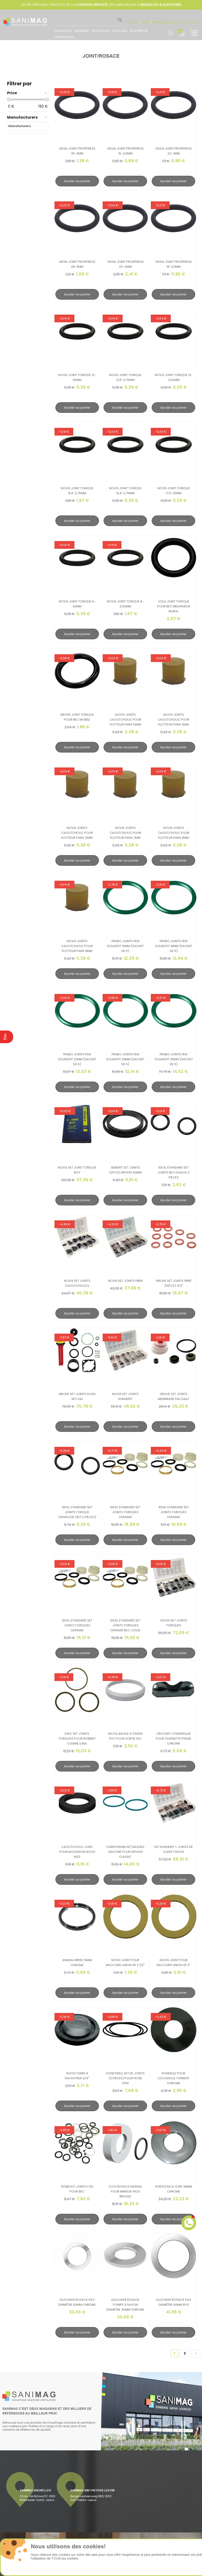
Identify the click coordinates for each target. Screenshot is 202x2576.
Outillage (119, 31)
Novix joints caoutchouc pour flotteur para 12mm (77, 833)
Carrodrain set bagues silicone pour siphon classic (125, 1852)
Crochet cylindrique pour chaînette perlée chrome (173, 1738)
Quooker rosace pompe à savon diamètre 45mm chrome (125, 2305)
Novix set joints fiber (125, 1281)
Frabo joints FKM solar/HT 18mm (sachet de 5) (173, 946)
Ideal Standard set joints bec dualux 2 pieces (174, 1172)
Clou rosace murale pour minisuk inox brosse (125, 2191)
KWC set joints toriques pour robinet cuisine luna (77, 1738)
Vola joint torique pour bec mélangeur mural (173, 606)
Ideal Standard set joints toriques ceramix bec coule (125, 1625)
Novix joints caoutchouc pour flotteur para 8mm (173, 833)
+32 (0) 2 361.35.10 (187, 22)
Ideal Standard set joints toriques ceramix (125, 1512)
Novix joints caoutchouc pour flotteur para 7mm (125, 833)
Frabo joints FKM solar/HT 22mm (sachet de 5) (77, 1059)
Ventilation (100, 31)
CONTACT (134, 22)
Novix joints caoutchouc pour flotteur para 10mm (125, 719)
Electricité (139, 31)
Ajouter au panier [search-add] (77, 181)
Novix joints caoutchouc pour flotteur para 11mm (173, 719)
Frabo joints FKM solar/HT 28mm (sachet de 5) (125, 1059)
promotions (64, 37)
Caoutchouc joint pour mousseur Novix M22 (77, 1852)
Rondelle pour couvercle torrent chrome (174, 2078)
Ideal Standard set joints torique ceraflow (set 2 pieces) (77, 1512)
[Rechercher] (89, 21)
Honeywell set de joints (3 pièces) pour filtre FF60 (125, 2078)
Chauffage (63, 31)
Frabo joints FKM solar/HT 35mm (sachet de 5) (174, 1059)
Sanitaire (81, 31)
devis (146, 22)
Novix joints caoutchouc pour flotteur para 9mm (77, 946)
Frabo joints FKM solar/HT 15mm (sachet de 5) (125, 946)
